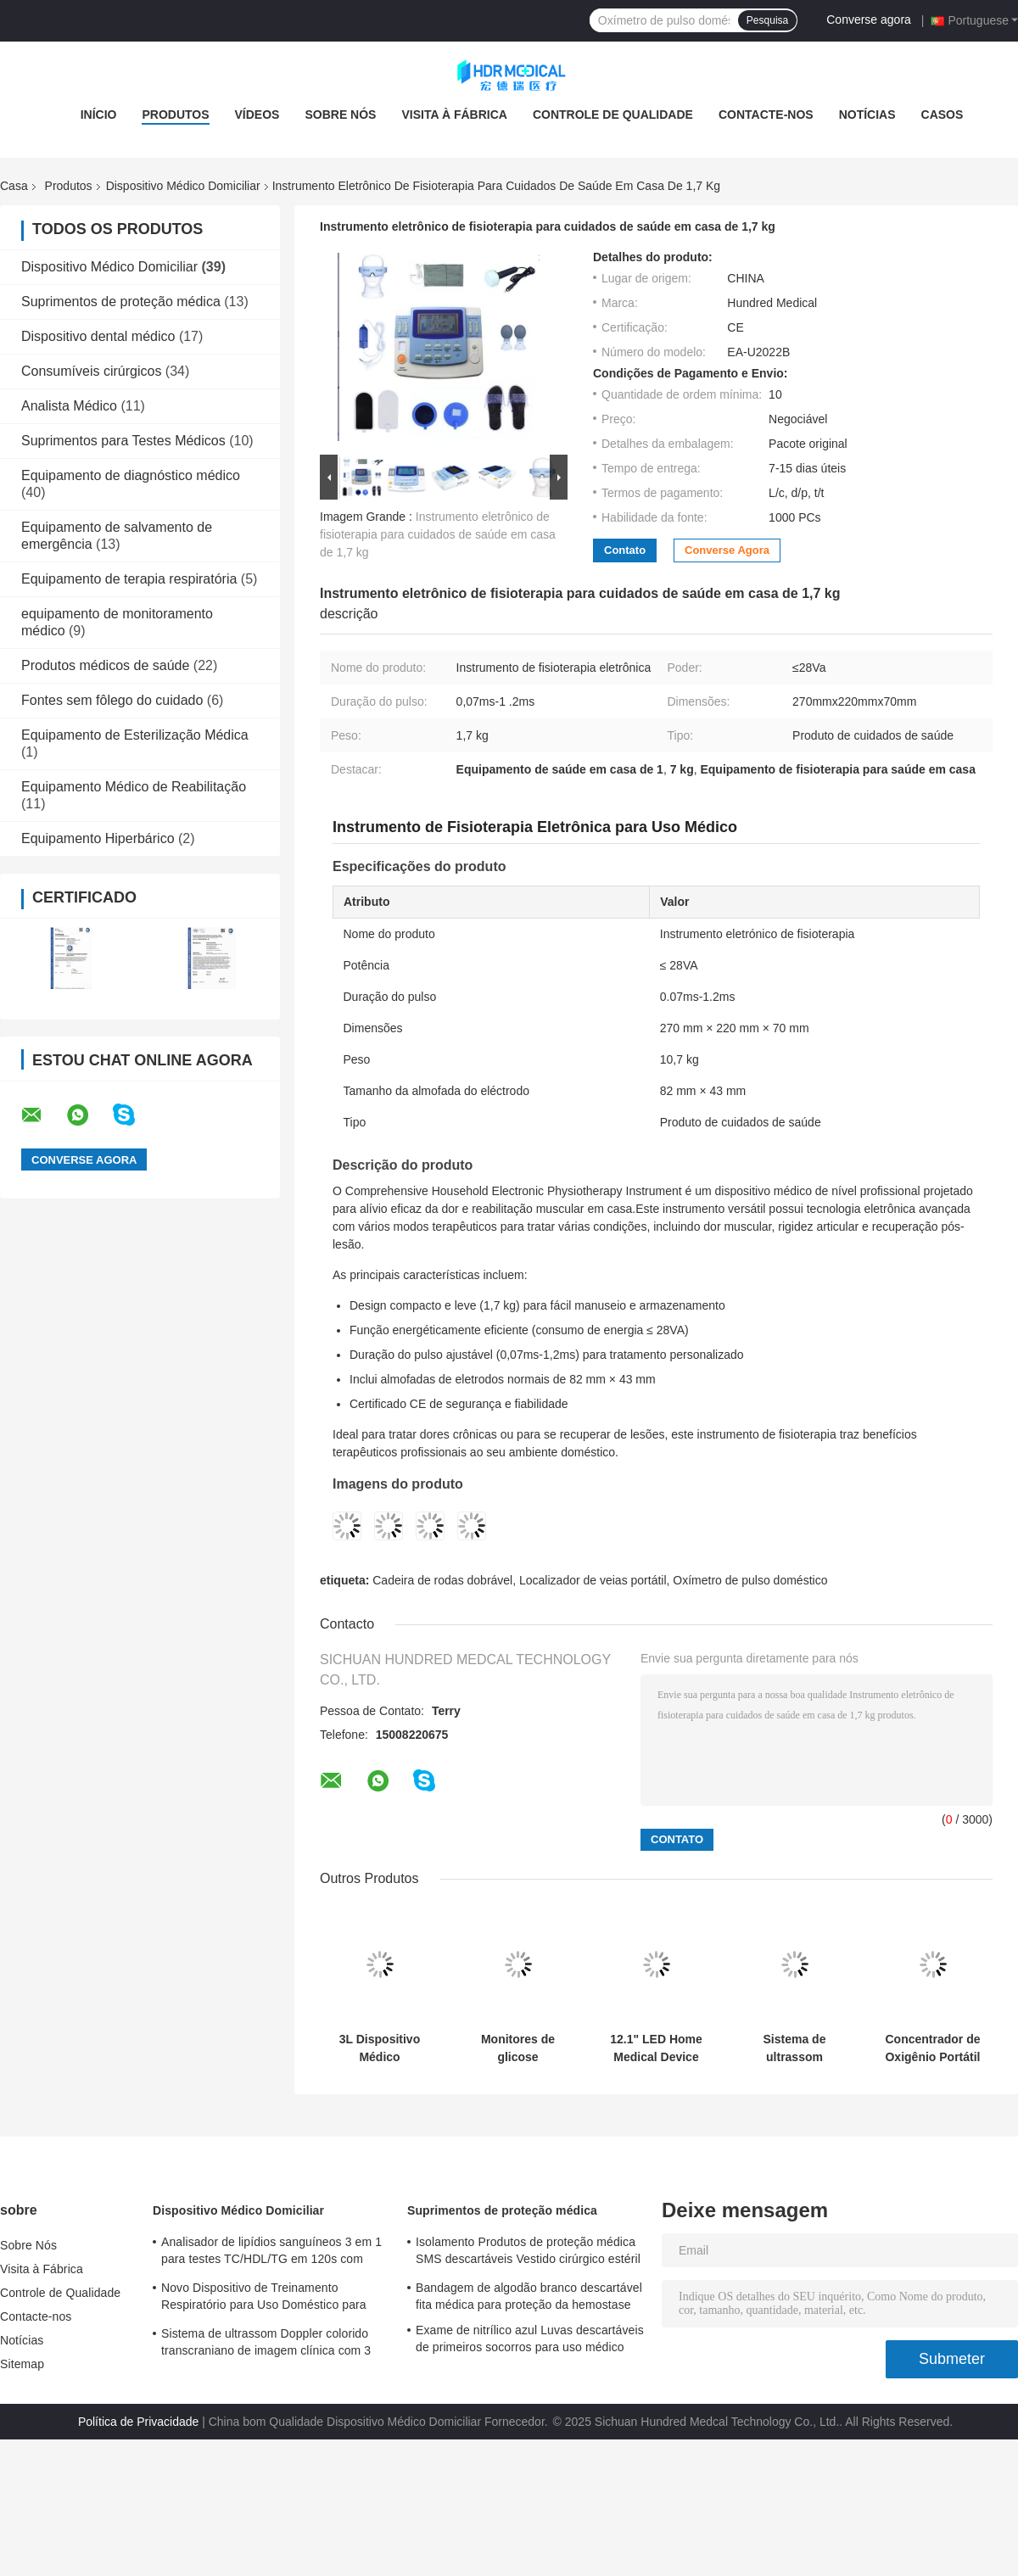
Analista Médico (69, 406)
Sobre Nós (340, 114)
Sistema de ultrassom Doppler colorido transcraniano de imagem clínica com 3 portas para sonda (794, 2048)
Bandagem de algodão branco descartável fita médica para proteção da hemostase (529, 2296)
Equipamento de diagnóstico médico (130, 475)
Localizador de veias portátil (593, 1580)
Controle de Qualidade (613, 114)
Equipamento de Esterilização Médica (135, 735)
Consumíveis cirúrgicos (91, 371)
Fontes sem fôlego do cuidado (112, 700)
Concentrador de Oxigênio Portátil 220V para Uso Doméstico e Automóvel (932, 2048)
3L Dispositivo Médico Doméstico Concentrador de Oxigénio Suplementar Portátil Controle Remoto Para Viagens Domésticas (379, 2048)
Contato (625, 550)
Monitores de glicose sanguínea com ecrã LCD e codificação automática (518, 2048)
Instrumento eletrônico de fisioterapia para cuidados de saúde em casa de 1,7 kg (438, 534)
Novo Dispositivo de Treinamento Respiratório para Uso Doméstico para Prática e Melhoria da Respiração (263, 2298)
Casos (942, 114)
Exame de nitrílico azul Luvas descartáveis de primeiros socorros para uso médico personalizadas (530, 2341)
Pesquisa (767, 20)
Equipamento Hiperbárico (98, 838)
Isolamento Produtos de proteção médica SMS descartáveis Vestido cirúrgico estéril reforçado (528, 2253)
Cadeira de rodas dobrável (442, 1580)
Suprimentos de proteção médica (121, 301)
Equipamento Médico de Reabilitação (133, 787)
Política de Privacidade (138, 2421)
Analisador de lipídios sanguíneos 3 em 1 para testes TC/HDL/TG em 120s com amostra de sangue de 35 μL (271, 2253)
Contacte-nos (766, 114)
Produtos (175, 114)
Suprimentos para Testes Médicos (123, 440)
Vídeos (257, 114)
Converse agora (868, 19)
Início (99, 114)
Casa (14, 186)
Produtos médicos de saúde (105, 665)
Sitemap (22, 2364)
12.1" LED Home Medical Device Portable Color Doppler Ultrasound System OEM (656, 2048)
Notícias (867, 114)
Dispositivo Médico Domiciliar (183, 186)
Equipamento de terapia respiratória (129, 579)
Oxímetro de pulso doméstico (750, 1580)
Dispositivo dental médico (98, 336)
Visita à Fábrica (453, 114)
